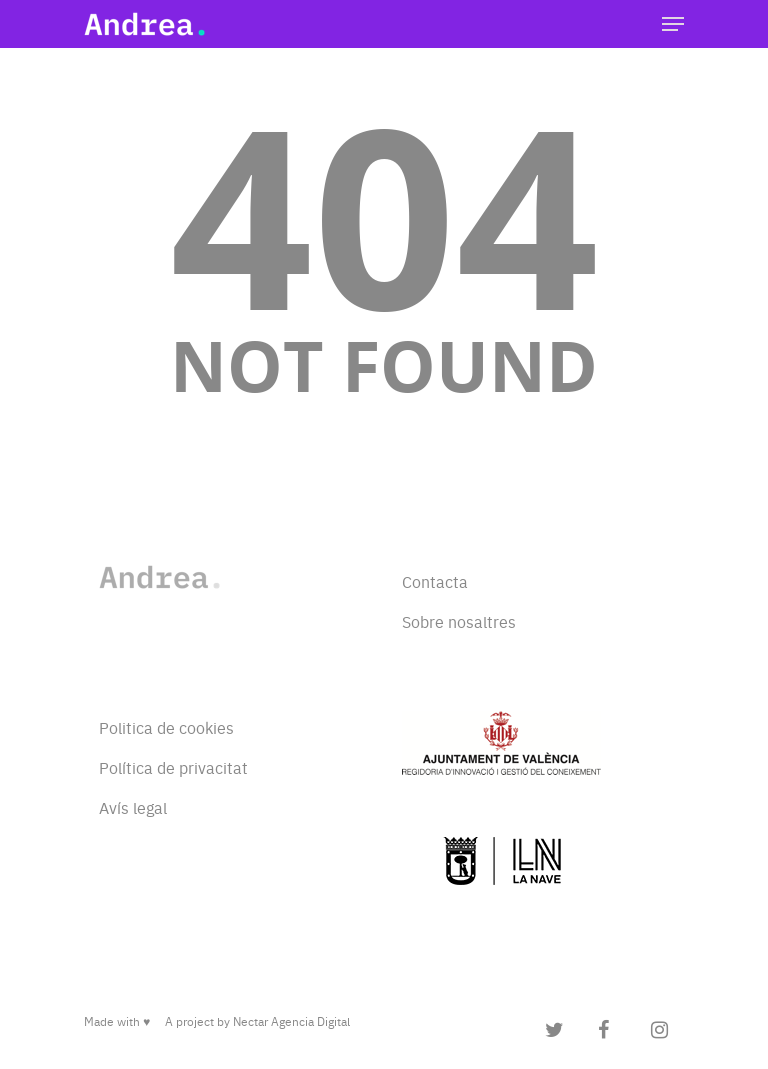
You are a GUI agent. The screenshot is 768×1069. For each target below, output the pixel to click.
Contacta (435, 581)
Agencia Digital (310, 1021)
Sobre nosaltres (459, 621)
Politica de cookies (166, 727)
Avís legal (133, 807)
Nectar (250, 1021)
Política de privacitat (173, 767)
